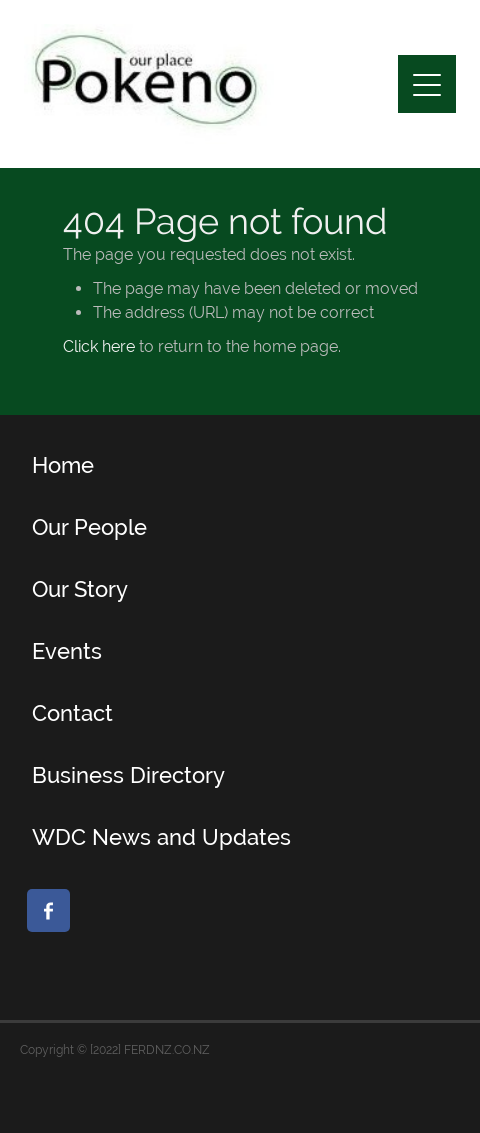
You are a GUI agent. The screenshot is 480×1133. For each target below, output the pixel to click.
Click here (99, 346)
